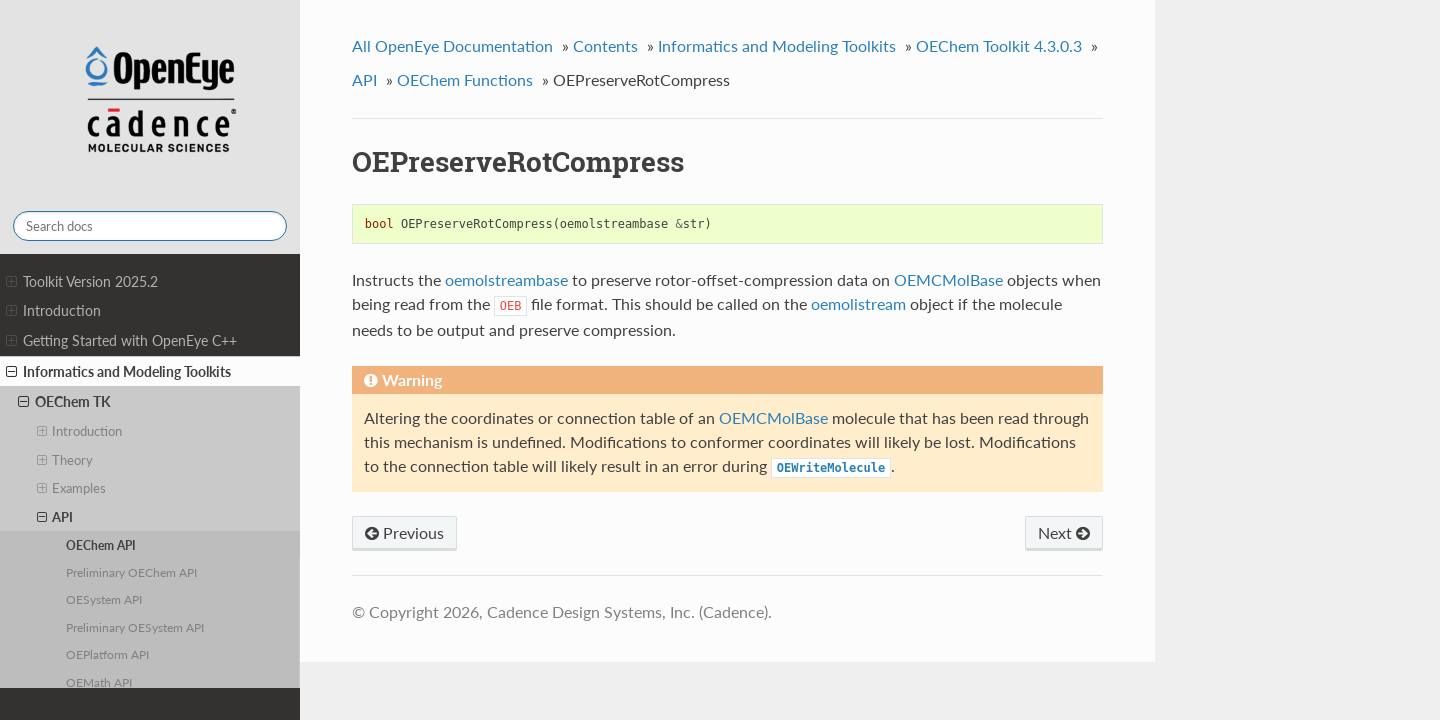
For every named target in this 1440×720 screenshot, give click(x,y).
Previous (404, 532)
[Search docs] (150, 226)
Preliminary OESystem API (135, 627)
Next (1064, 532)
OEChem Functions (465, 79)
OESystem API (104, 599)
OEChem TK (64, 402)
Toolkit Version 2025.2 (82, 282)
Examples (72, 488)
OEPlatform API (107, 654)
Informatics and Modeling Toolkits (118, 372)
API (55, 517)
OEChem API (101, 545)
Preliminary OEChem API (131, 572)
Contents (605, 45)
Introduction (53, 311)
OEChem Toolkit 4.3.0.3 (999, 45)
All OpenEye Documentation (452, 45)
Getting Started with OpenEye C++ (121, 341)
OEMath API (99, 682)
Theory (65, 460)
